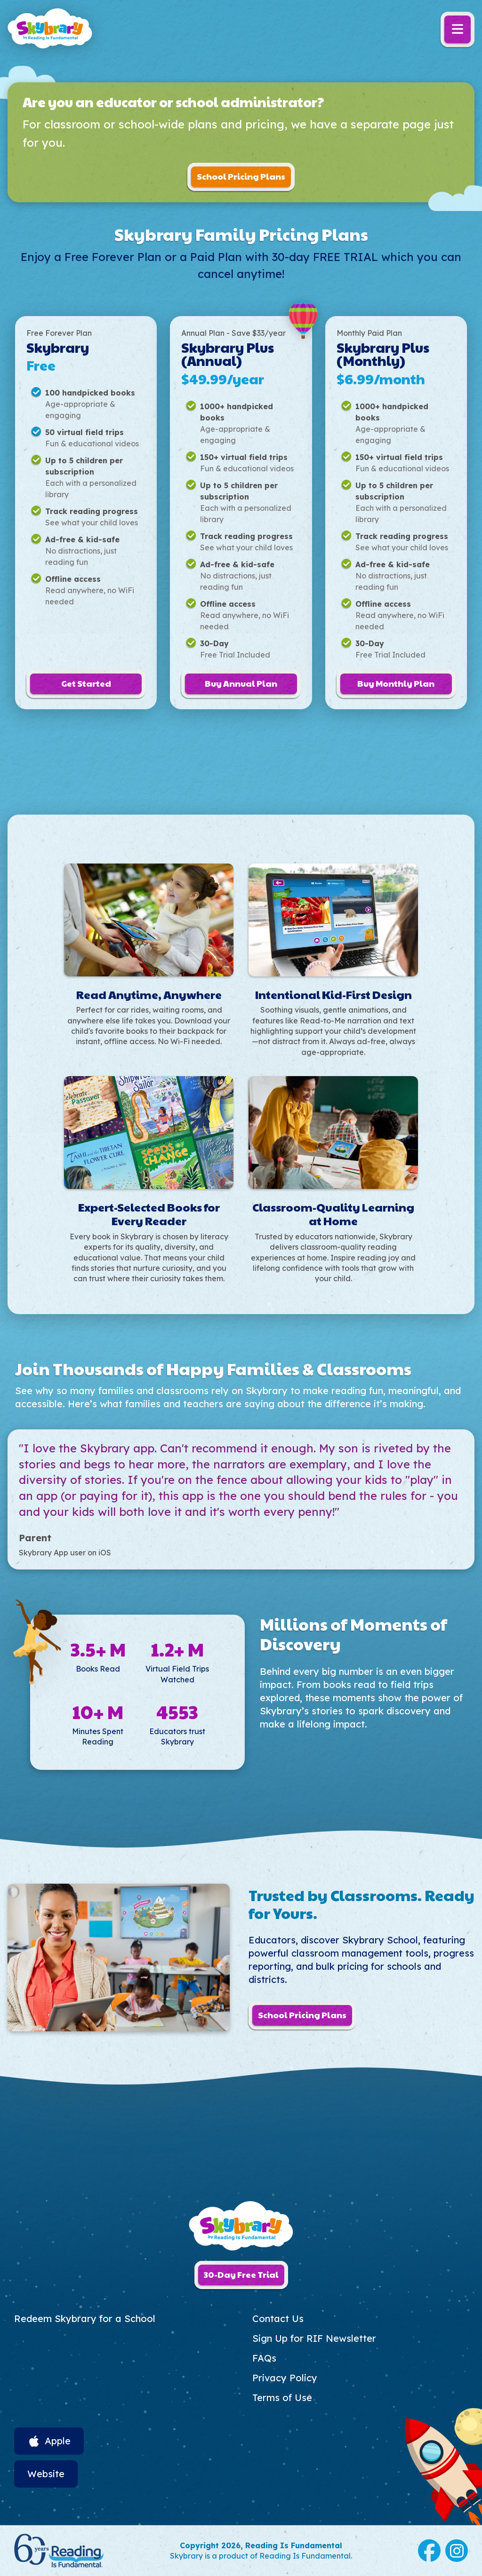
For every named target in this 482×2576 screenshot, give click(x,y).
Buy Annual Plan (241, 683)
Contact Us (278, 2318)
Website (45, 2474)
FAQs (264, 2358)
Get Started (86, 683)
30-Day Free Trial (241, 2274)
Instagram (456, 2550)
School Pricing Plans (241, 176)
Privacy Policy (284, 2378)
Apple (58, 2441)
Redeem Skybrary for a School (84, 2318)
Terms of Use (282, 2397)
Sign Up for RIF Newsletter (314, 2338)
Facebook (429, 2550)
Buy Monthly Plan (395, 683)
